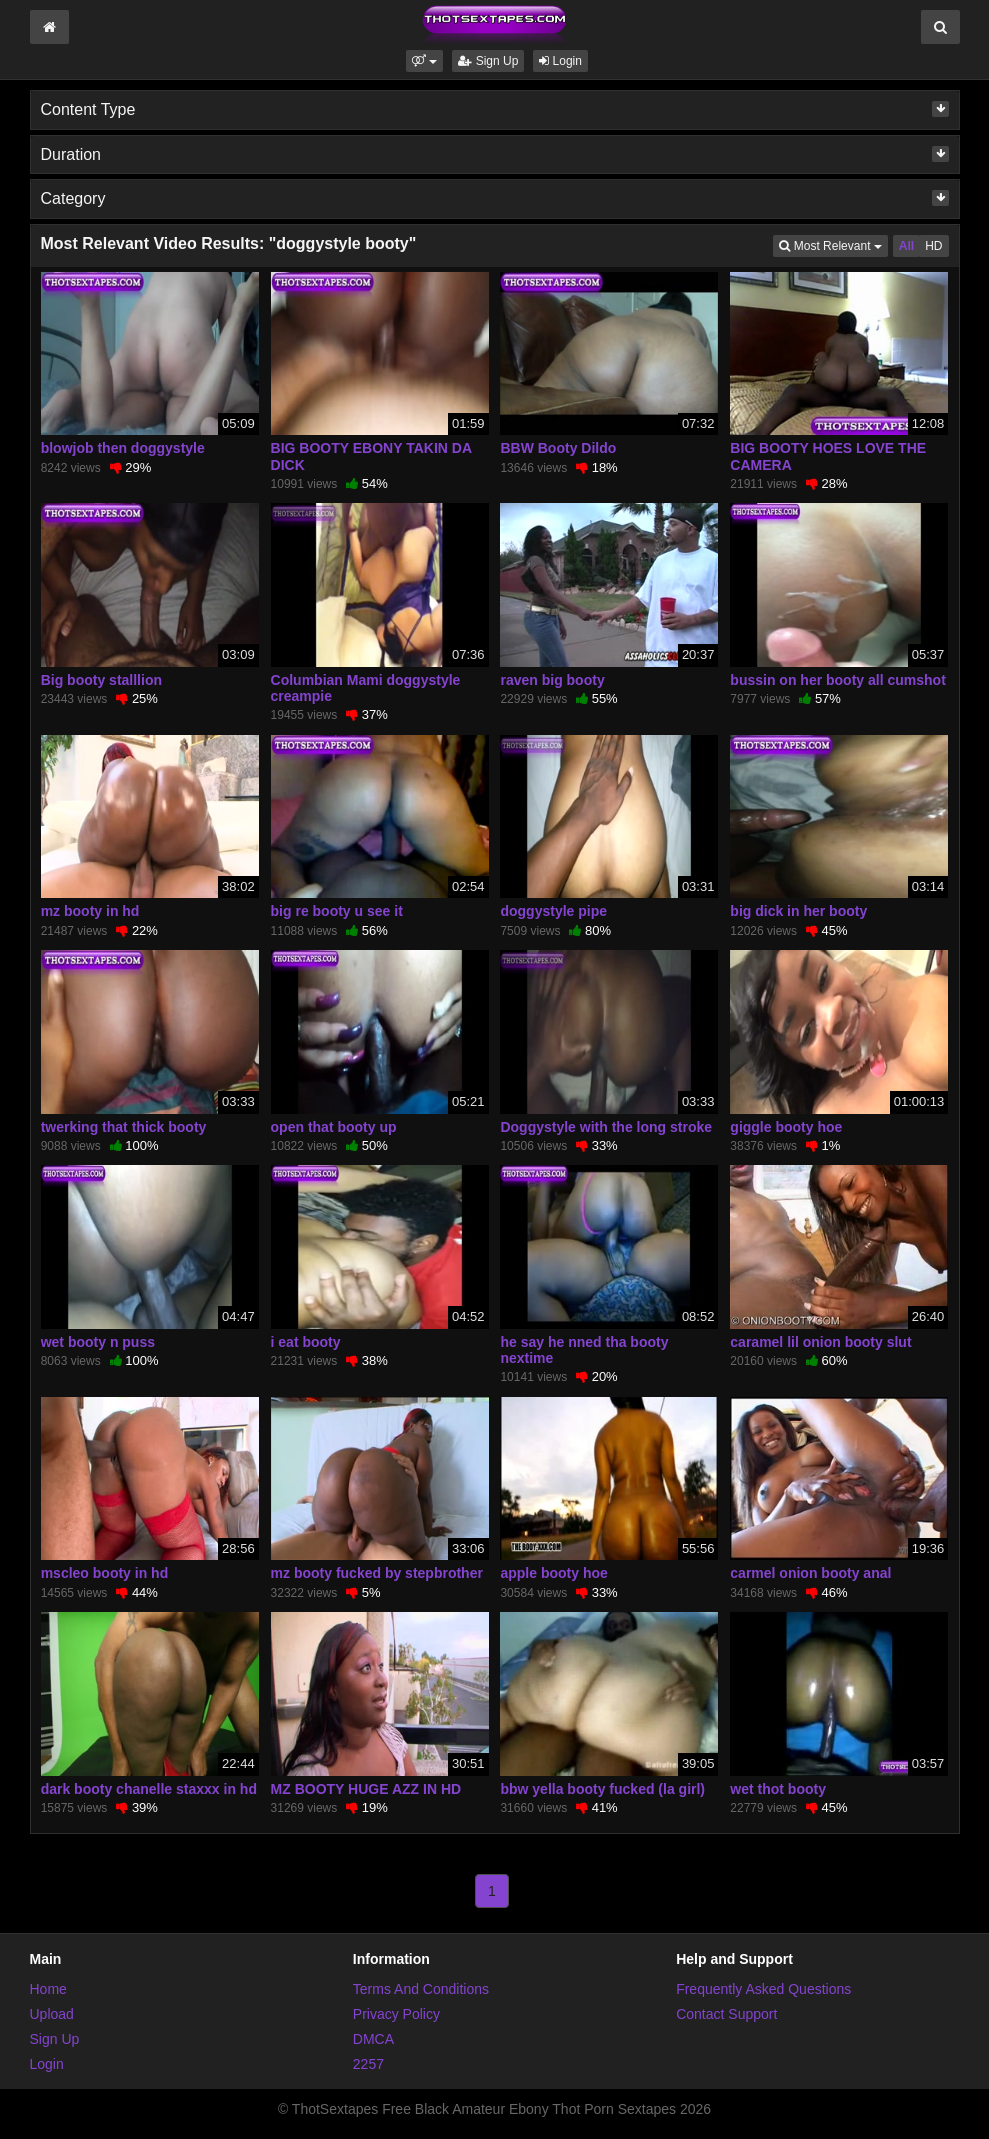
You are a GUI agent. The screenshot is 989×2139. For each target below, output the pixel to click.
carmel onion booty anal (810, 1573)
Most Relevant (833, 244)
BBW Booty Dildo (558, 448)
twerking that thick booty (124, 1127)
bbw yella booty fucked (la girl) (602, 1789)
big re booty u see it (337, 911)
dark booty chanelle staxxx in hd (149, 1789)
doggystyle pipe (553, 911)
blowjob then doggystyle (123, 448)
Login (560, 61)
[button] (424, 61)
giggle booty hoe (786, 1127)
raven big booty (552, 680)
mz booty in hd (90, 911)
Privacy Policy (396, 2014)
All (906, 246)
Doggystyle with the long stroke (606, 1127)
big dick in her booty (798, 911)
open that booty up (334, 1127)
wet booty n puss (98, 1342)
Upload (52, 2014)
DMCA (373, 2039)
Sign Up (488, 61)
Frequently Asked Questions (763, 1989)
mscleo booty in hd (105, 1573)
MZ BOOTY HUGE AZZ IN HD (366, 1789)
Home (48, 1989)
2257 (368, 2064)
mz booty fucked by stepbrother (377, 1573)
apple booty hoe (553, 1573)
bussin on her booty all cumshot (837, 680)
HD (933, 246)
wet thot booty (778, 1789)
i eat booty (306, 1342)
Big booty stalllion (101, 680)
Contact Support (726, 2014)
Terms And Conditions (421, 1989)
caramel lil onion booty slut (820, 1342)
